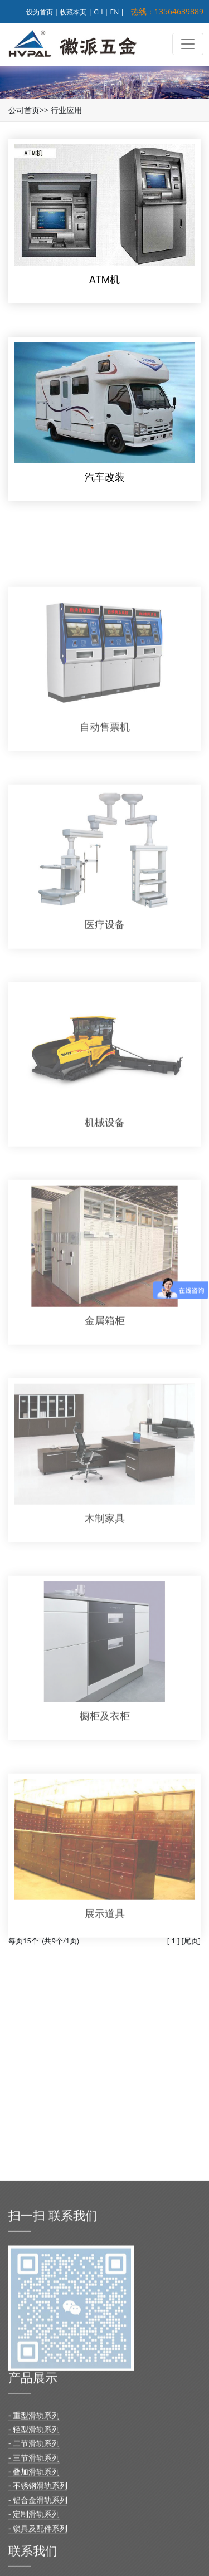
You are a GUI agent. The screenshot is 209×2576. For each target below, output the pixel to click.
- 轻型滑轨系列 (34, 2567)
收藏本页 (73, 12)
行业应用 (66, 110)
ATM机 (104, 279)
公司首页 (24, 110)
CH (98, 12)
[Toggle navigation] (187, 44)
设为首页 (39, 12)
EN (114, 12)
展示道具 (105, 1953)
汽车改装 (105, 477)
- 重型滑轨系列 (34, 2552)
